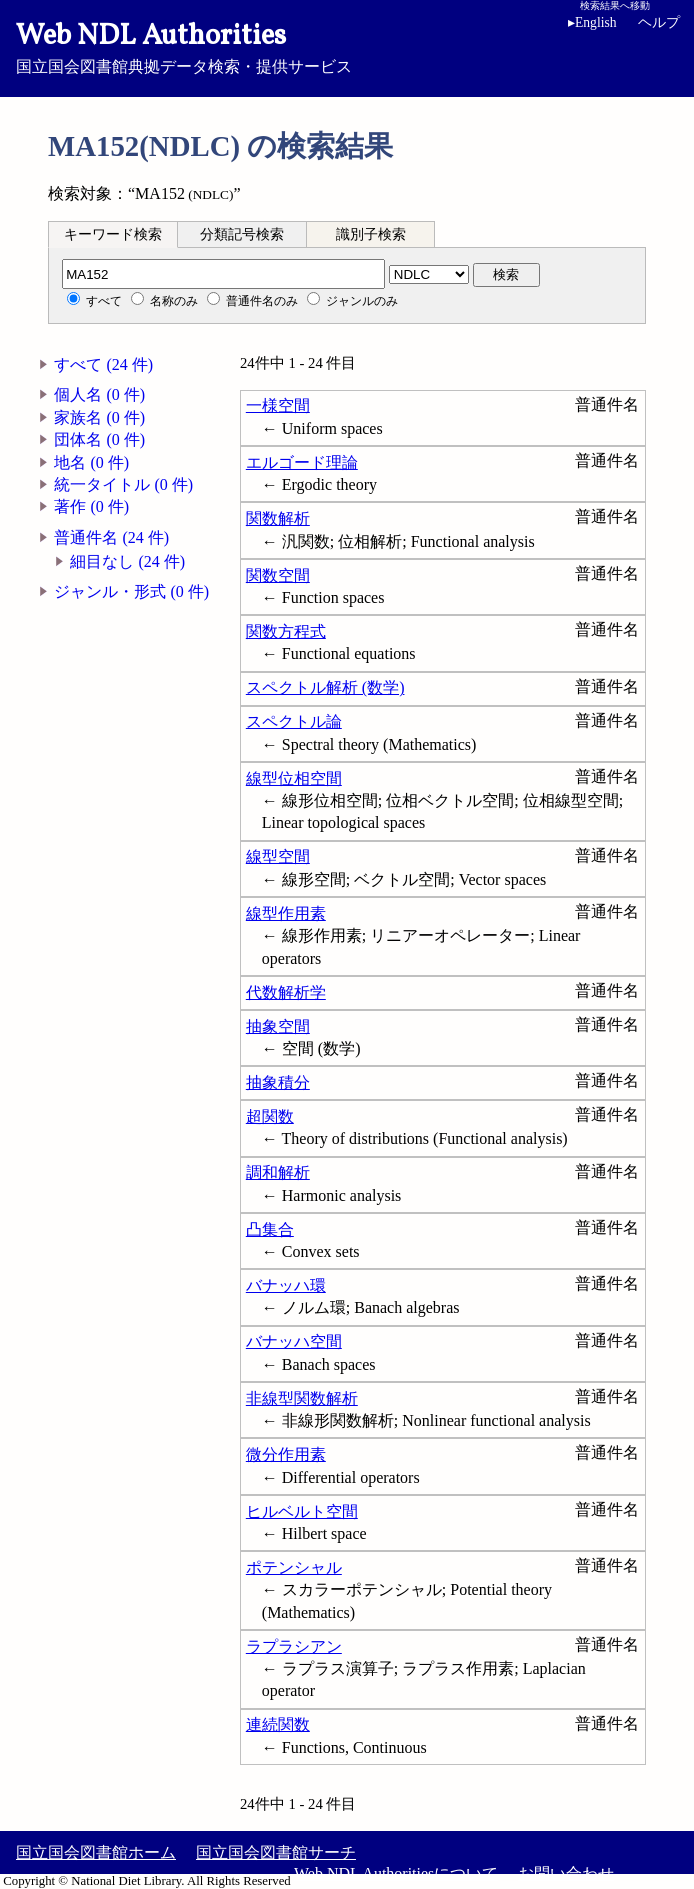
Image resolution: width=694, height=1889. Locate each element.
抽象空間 (278, 1026)
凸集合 (270, 1229)
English (592, 22)
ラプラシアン (294, 1646)
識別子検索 (371, 234)
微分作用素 (286, 1454)
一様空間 (278, 405)
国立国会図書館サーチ (276, 1852)
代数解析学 (286, 992)
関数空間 (278, 575)
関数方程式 (286, 631)
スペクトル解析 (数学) (325, 687)
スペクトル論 (294, 721)
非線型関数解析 (302, 1398)
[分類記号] (223, 274)
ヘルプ (659, 22)
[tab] (113, 234)
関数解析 (278, 518)
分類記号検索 (242, 234)
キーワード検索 (113, 234)
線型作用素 (286, 913)
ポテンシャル (294, 1567)
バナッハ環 (286, 1285)
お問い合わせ (566, 1873)
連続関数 (278, 1724)
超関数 (270, 1116)
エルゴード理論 (302, 462)
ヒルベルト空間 (302, 1511)
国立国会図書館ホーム (96, 1852)
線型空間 (278, 856)
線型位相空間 (294, 778)
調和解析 (278, 1172)
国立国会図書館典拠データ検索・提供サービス (347, 46)
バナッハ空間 (294, 1341)
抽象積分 (278, 1082)
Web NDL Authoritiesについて (396, 1873)
